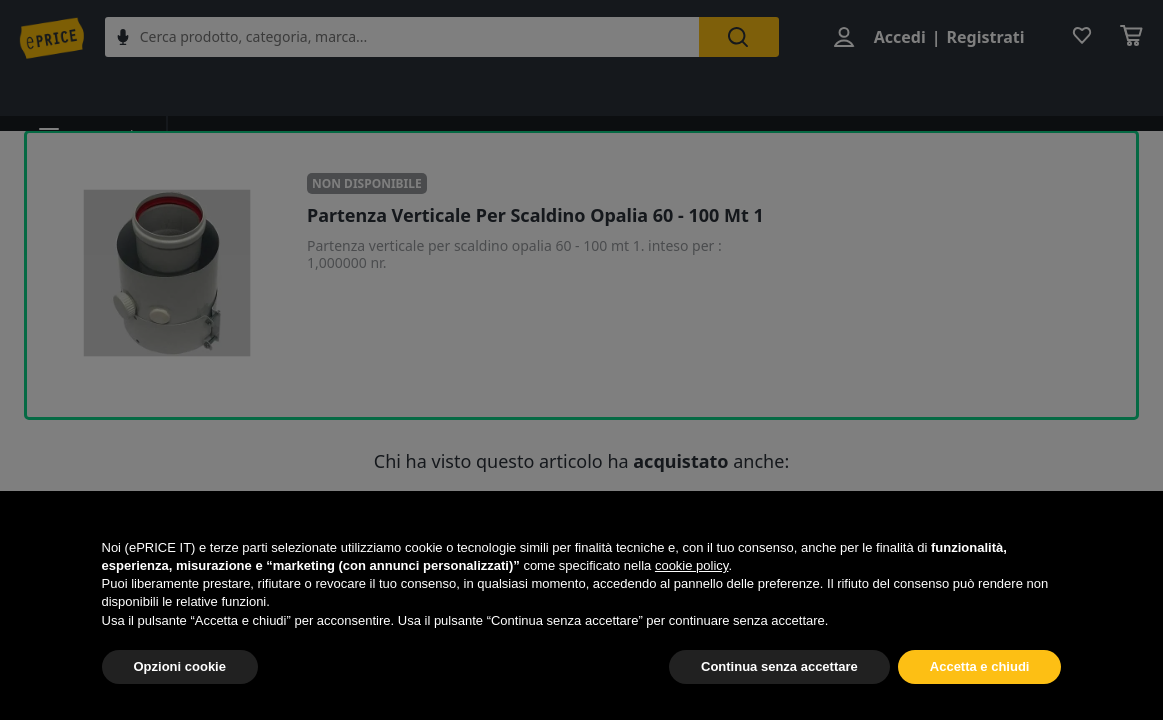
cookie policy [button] (691, 565)
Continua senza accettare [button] (779, 666)
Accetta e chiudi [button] (980, 666)
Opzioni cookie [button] (180, 666)
